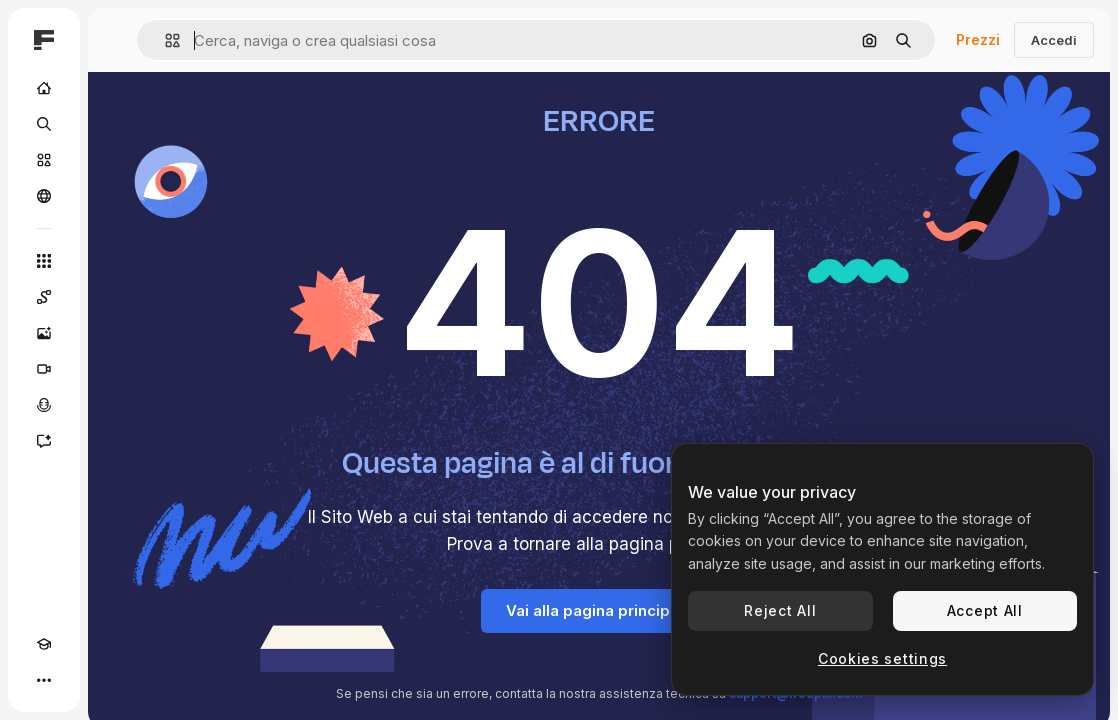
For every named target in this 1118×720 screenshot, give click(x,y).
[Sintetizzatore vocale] (44, 405)
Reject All (780, 610)
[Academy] (44, 644)
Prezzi (978, 39)
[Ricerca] (44, 124)
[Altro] (44, 680)
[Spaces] (44, 297)
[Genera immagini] (44, 333)
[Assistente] (44, 441)
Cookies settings (882, 658)
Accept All (985, 610)
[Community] (44, 196)
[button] (164, 40)
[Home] (44, 88)
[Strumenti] (44, 261)
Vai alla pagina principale (599, 610)
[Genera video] (44, 369)
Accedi (1054, 40)
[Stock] (44, 160)
